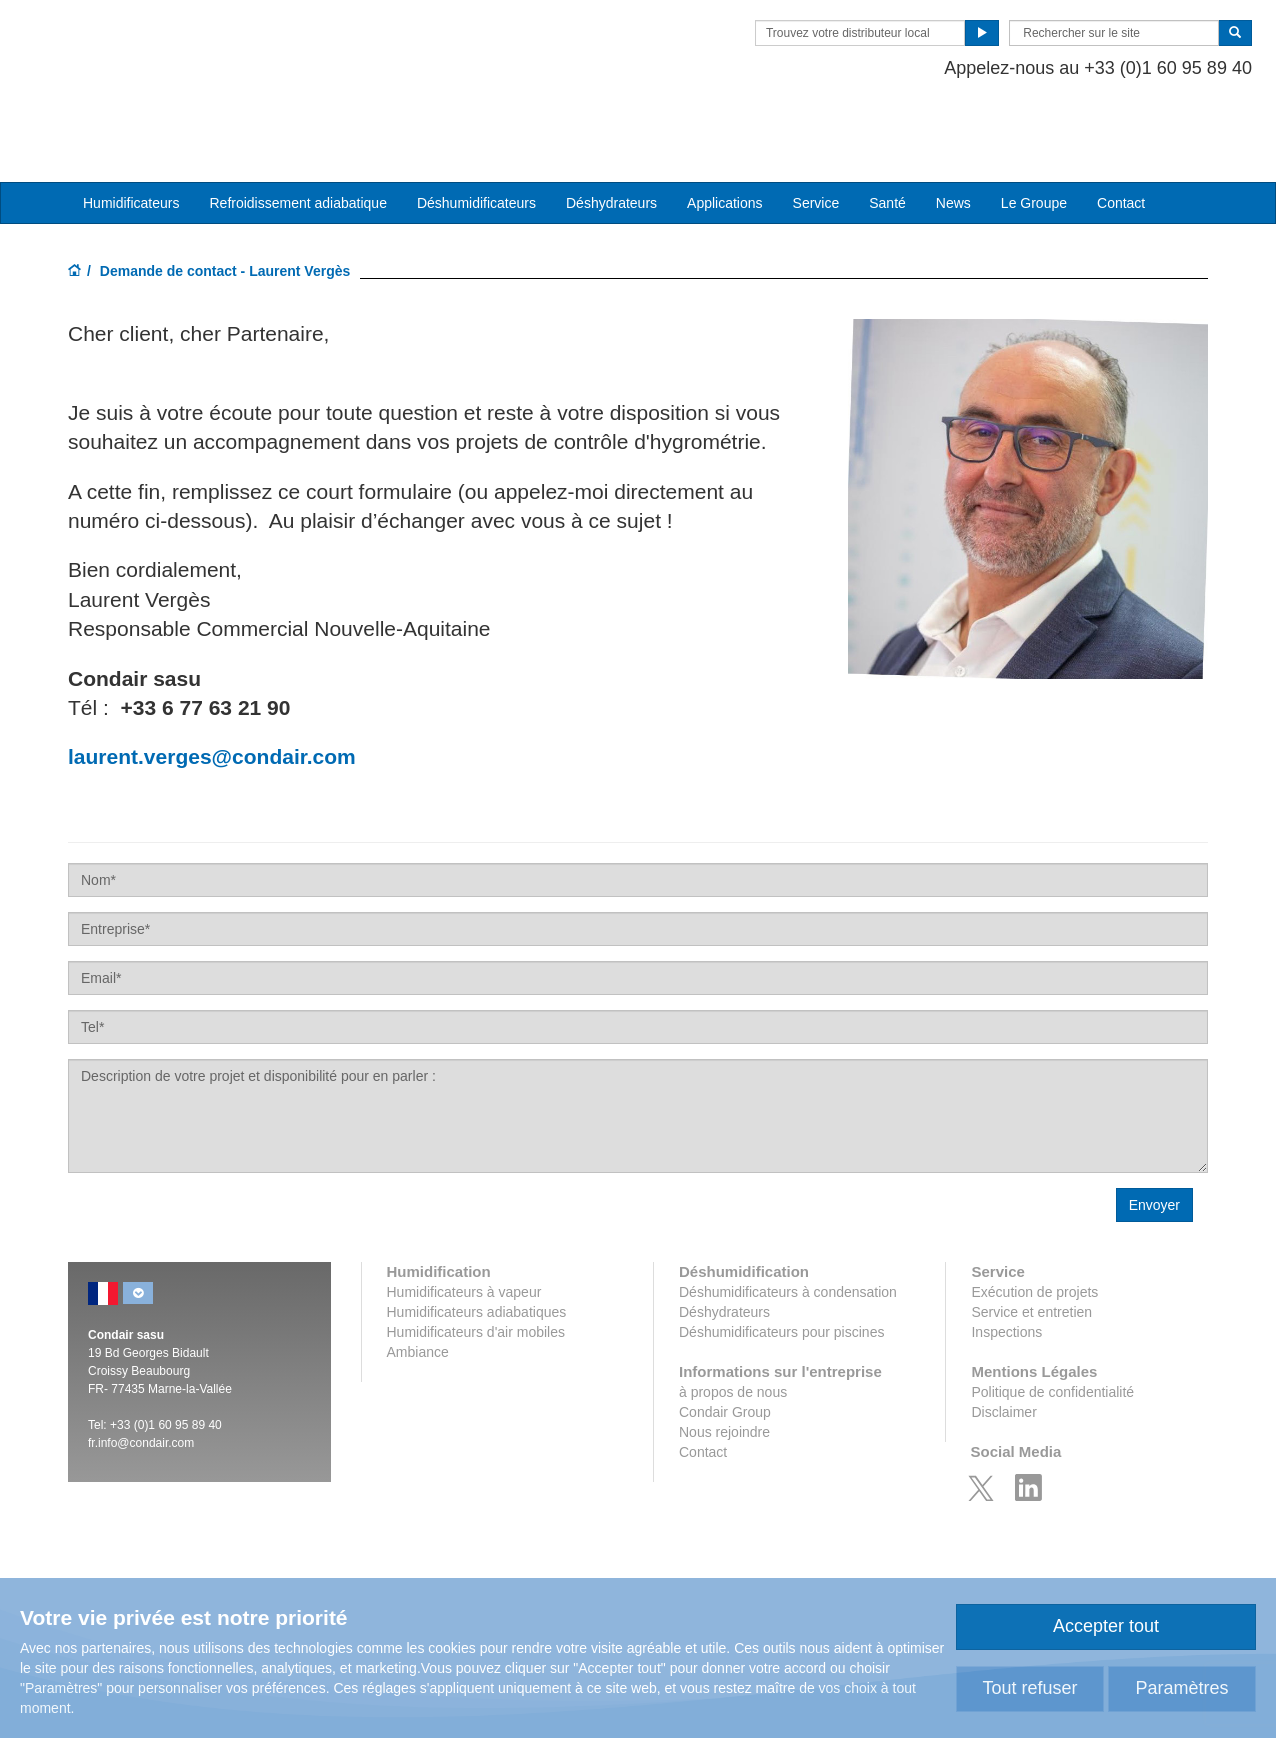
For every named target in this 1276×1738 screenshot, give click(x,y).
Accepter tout (1106, 1626)
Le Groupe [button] (1034, 141)
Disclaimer (1003, 1350)
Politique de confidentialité (1052, 1330)
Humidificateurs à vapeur (464, 1230)
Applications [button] (725, 141)
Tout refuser (1029, 1688)
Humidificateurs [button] (131, 141)
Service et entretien (1031, 1250)
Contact (1121, 141)
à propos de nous (733, 1330)
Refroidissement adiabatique (297, 141)
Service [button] (816, 141)
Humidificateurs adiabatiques (477, 1250)
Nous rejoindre (724, 1370)
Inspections (1006, 1270)
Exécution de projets (1034, 1230)
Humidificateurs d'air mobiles (476, 1270)
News (953, 141)
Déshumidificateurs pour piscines (781, 1270)
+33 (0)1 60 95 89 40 (166, 1363)
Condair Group (725, 1350)
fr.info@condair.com (141, 1381)
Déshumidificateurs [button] (476, 141)
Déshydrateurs (611, 141)
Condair (183, 45)
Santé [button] (887, 141)
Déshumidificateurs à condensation (788, 1230)
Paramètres (1181, 1688)
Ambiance (418, 1290)
